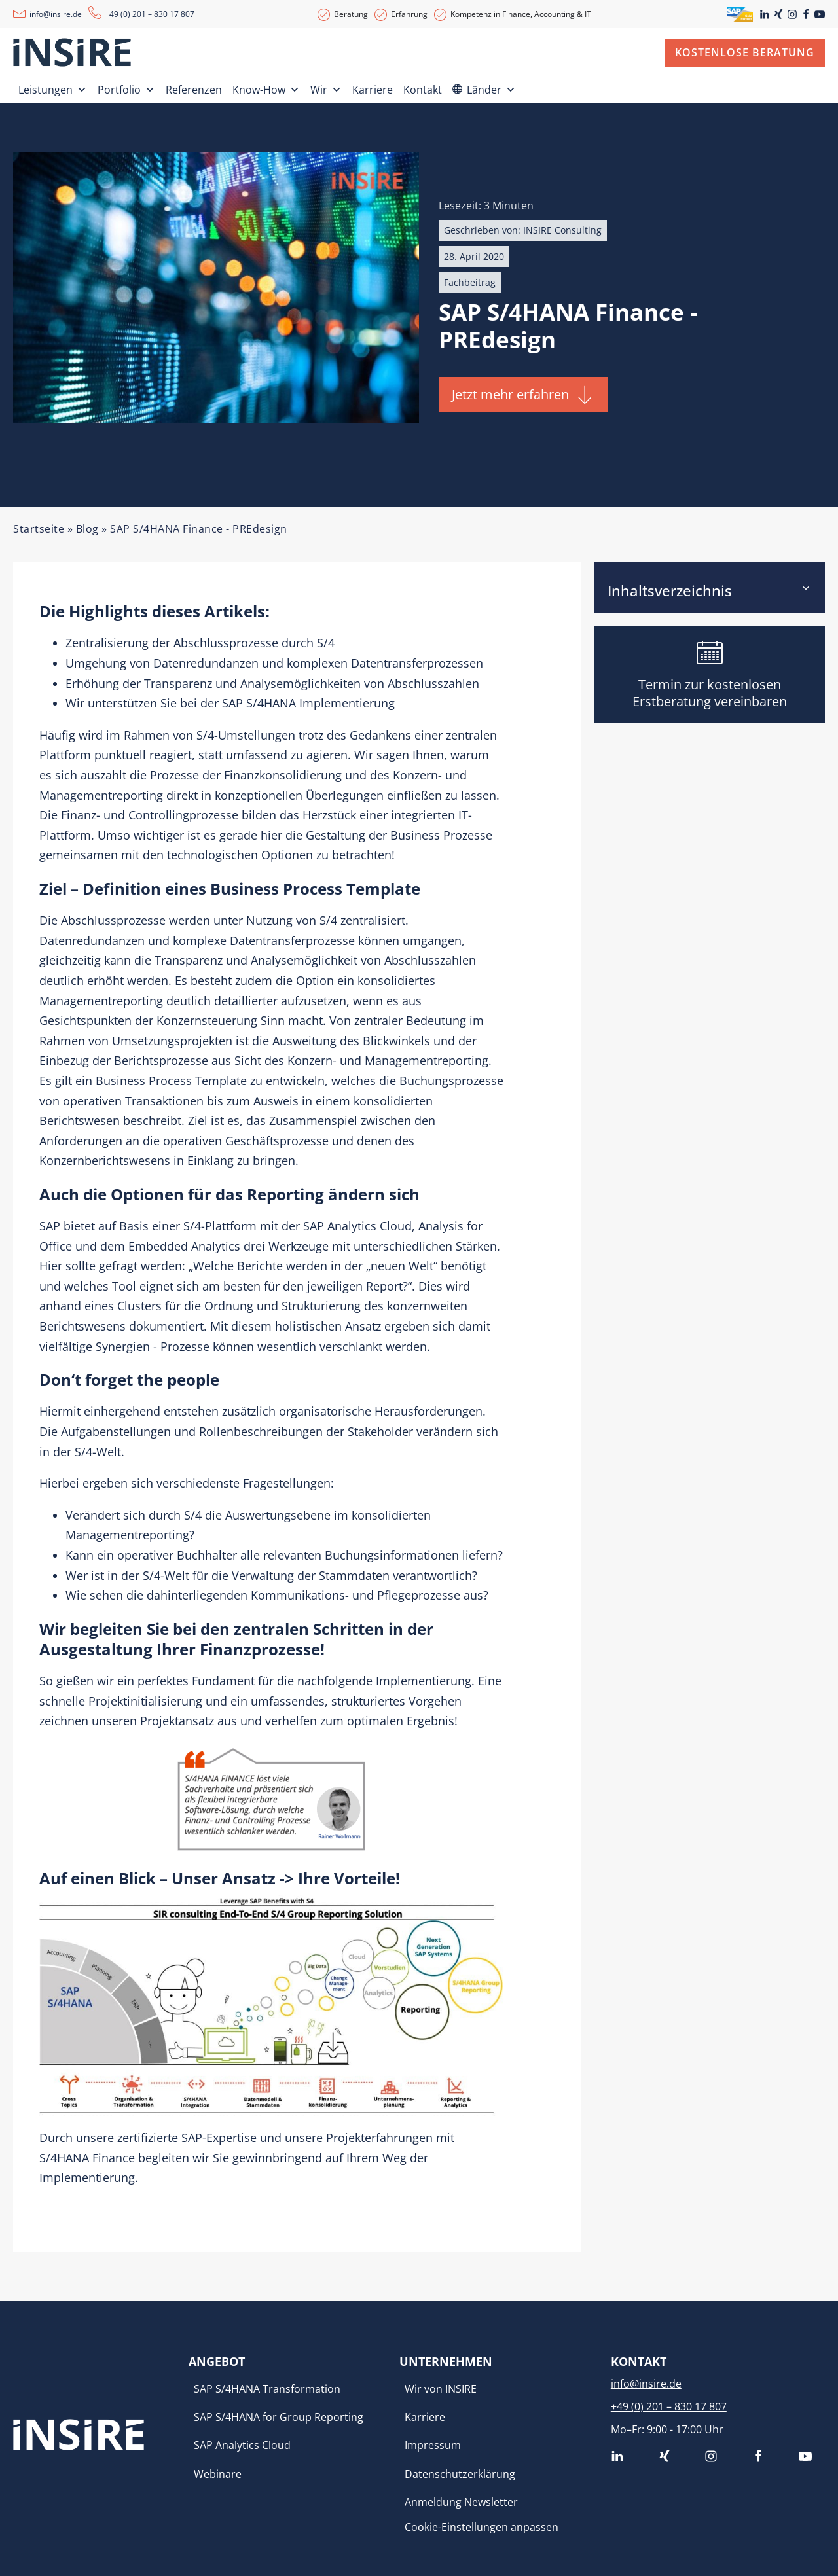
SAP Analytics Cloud (242, 2445)
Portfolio (126, 87)
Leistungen (52, 87)
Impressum (433, 2445)
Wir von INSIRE (441, 2389)
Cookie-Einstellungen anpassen (481, 2527)
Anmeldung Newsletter (461, 2502)
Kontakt (422, 89)
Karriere (372, 89)
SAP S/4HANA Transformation (267, 2389)
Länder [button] (491, 87)
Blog (87, 529)
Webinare (218, 2474)
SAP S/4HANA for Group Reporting (278, 2417)
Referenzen (194, 89)
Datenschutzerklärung (460, 2474)
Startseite (38, 529)
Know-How (266, 87)
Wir (326, 87)
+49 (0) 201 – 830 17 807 (149, 14)
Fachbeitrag (470, 282)
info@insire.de (55, 14)
